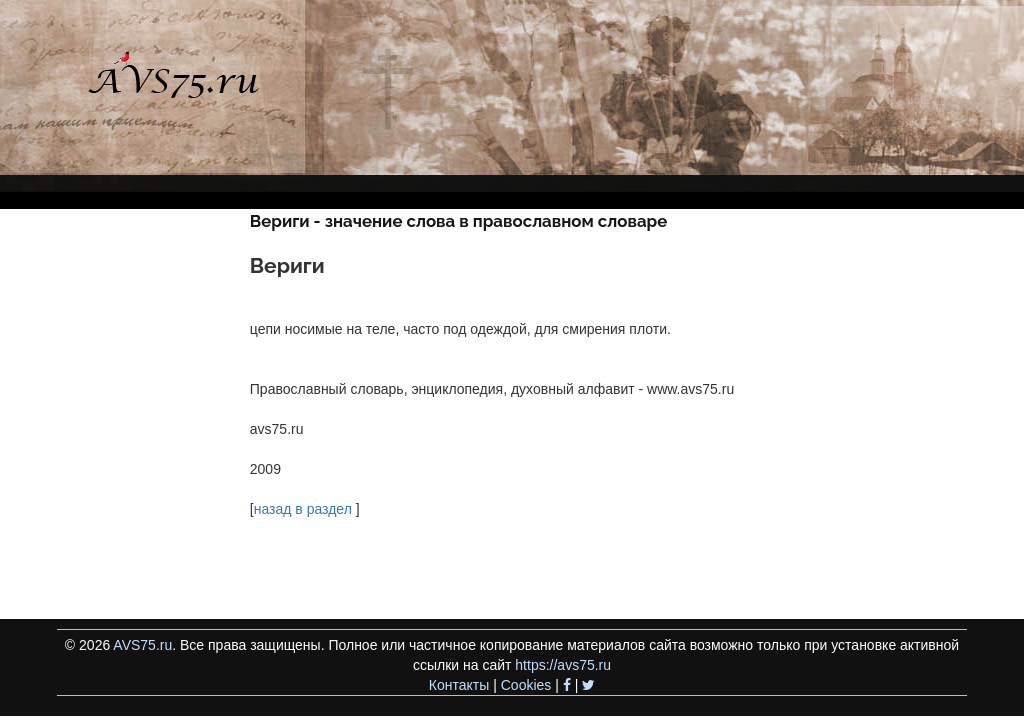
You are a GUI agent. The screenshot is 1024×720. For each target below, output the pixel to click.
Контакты (459, 685)
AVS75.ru (142, 645)
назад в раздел (303, 509)
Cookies (526, 685)
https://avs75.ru (563, 665)
